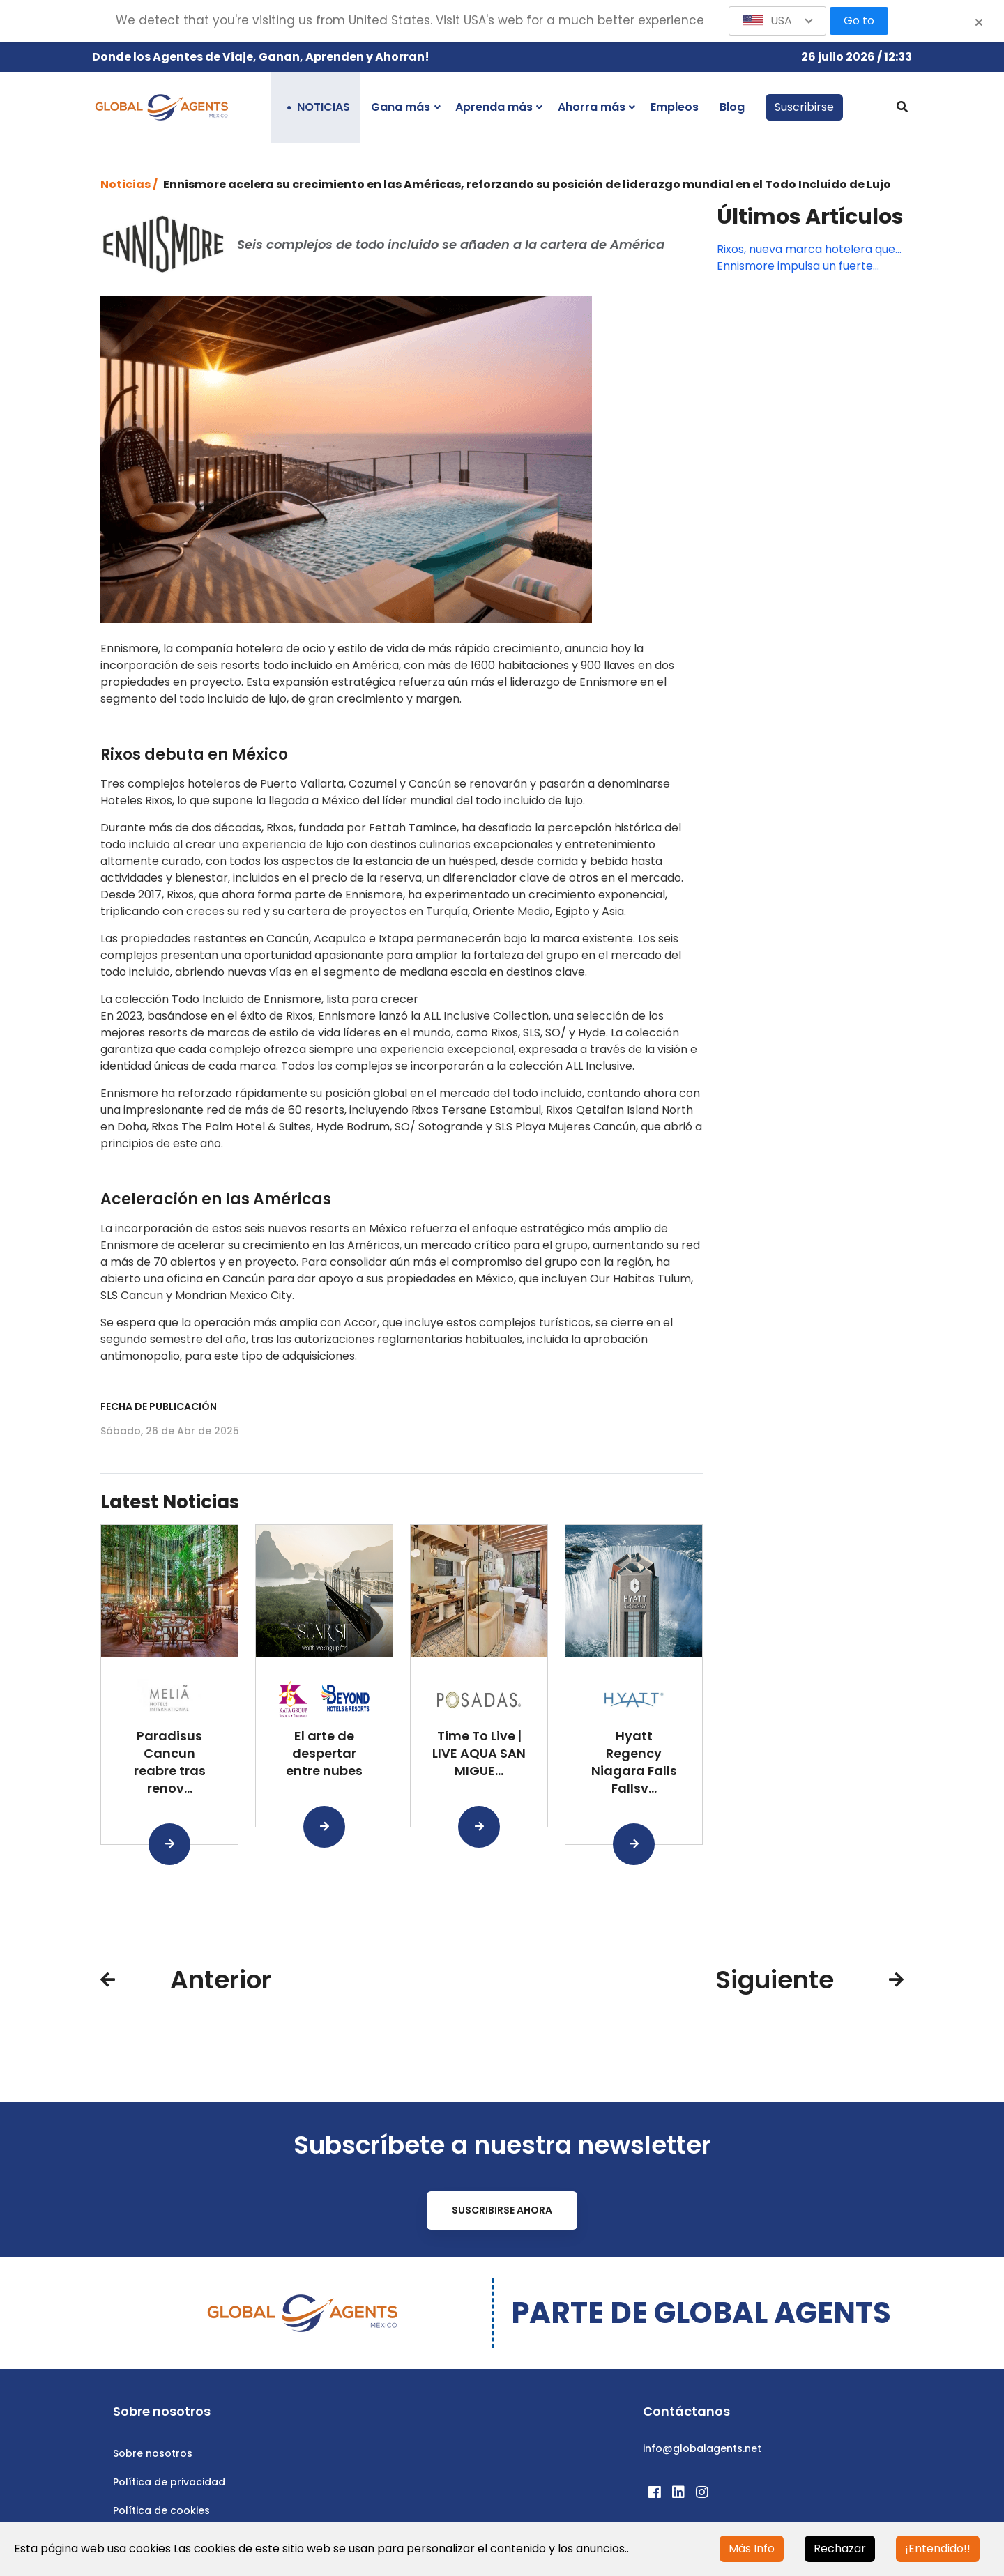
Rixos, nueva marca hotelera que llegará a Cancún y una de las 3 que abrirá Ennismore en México (806, 249)
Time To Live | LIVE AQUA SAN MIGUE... (479, 1753)
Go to (859, 21)
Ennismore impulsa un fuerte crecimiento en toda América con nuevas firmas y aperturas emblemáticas (809, 266)
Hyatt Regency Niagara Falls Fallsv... (634, 1761)
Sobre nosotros (152, 2453)
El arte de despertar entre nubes (324, 1753)
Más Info (752, 2548)
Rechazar (840, 2548)
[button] (777, 21)
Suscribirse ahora (502, 2210)
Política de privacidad (169, 2482)
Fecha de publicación (158, 1406)
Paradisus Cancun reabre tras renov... (170, 1761)
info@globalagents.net (702, 2448)
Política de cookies (161, 2510)
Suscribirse (804, 107)
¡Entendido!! (938, 2548)
